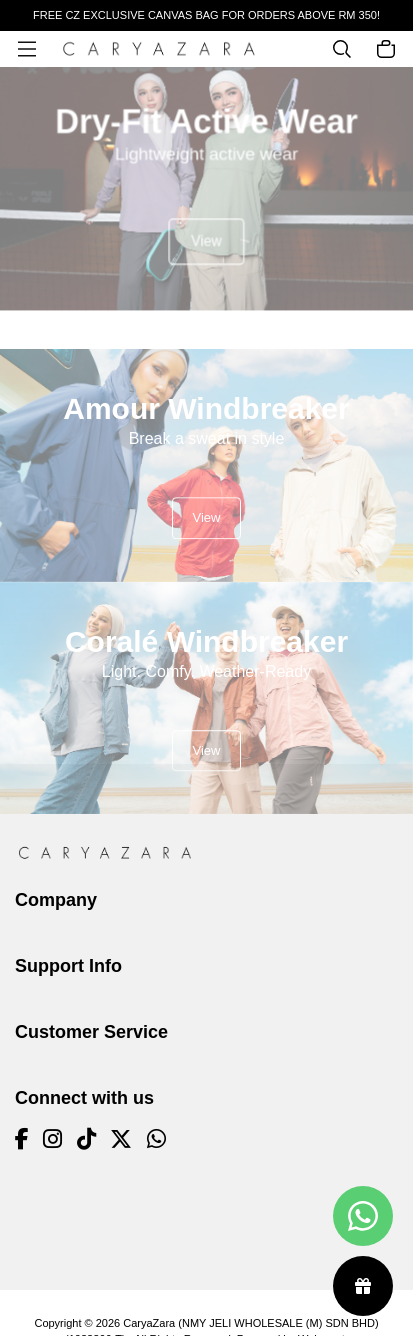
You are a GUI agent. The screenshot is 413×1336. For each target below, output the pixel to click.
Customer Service (91, 1032)
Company (56, 900)
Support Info (68, 966)
